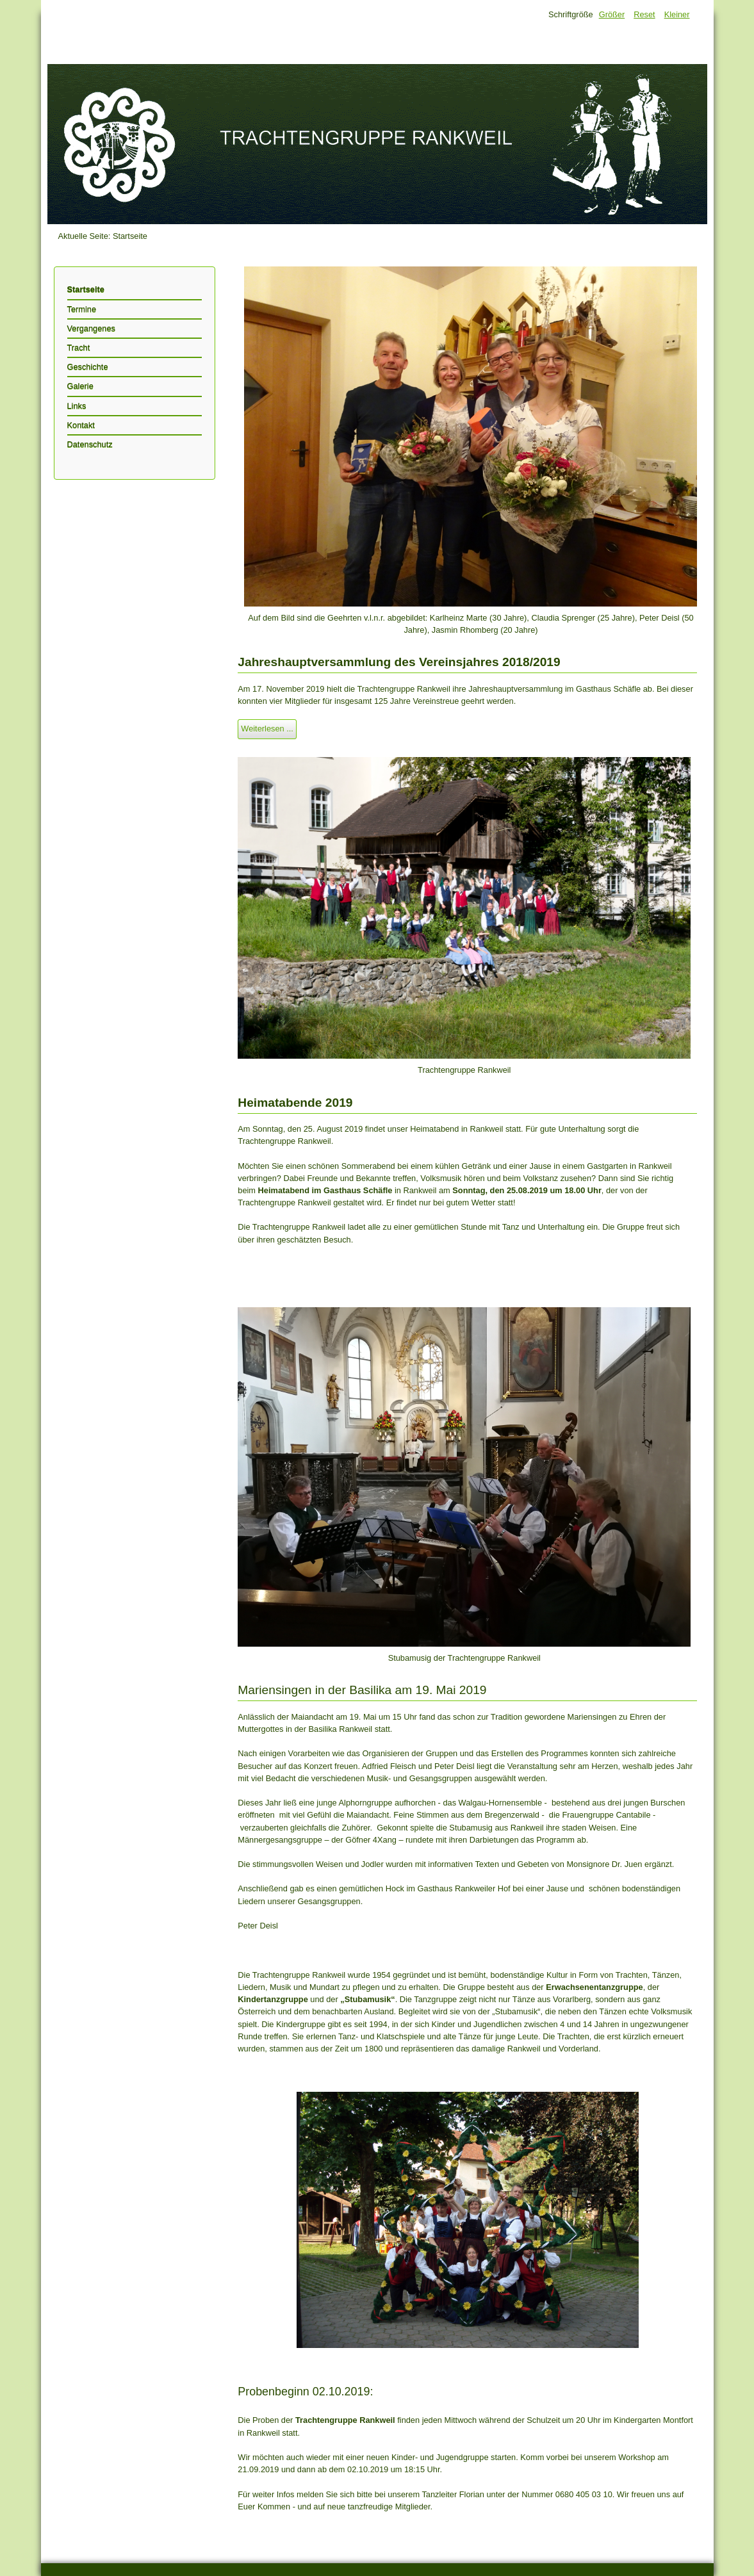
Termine (82, 309)
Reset (644, 14)
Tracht (78, 347)
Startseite (85, 289)
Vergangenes (91, 328)
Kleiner (677, 14)
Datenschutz (90, 444)
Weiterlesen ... (267, 728)
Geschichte (87, 366)
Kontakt (81, 425)
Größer (612, 14)
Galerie (80, 386)
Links (76, 406)
